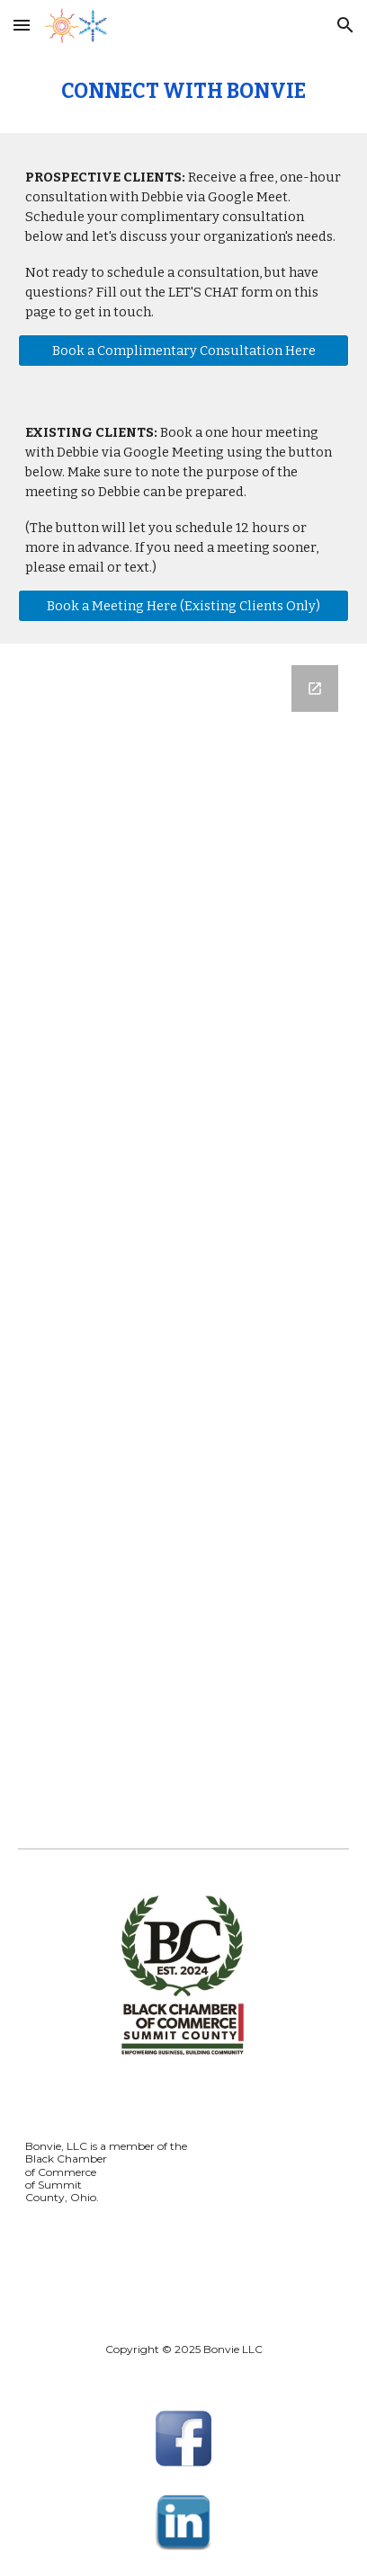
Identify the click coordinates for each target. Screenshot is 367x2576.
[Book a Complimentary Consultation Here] (183, 351)
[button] (21, 24)
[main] (183, 91)
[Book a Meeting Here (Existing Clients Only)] (183, 606)
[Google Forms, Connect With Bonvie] (183, 1231)
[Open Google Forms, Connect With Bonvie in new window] (314, 688)
